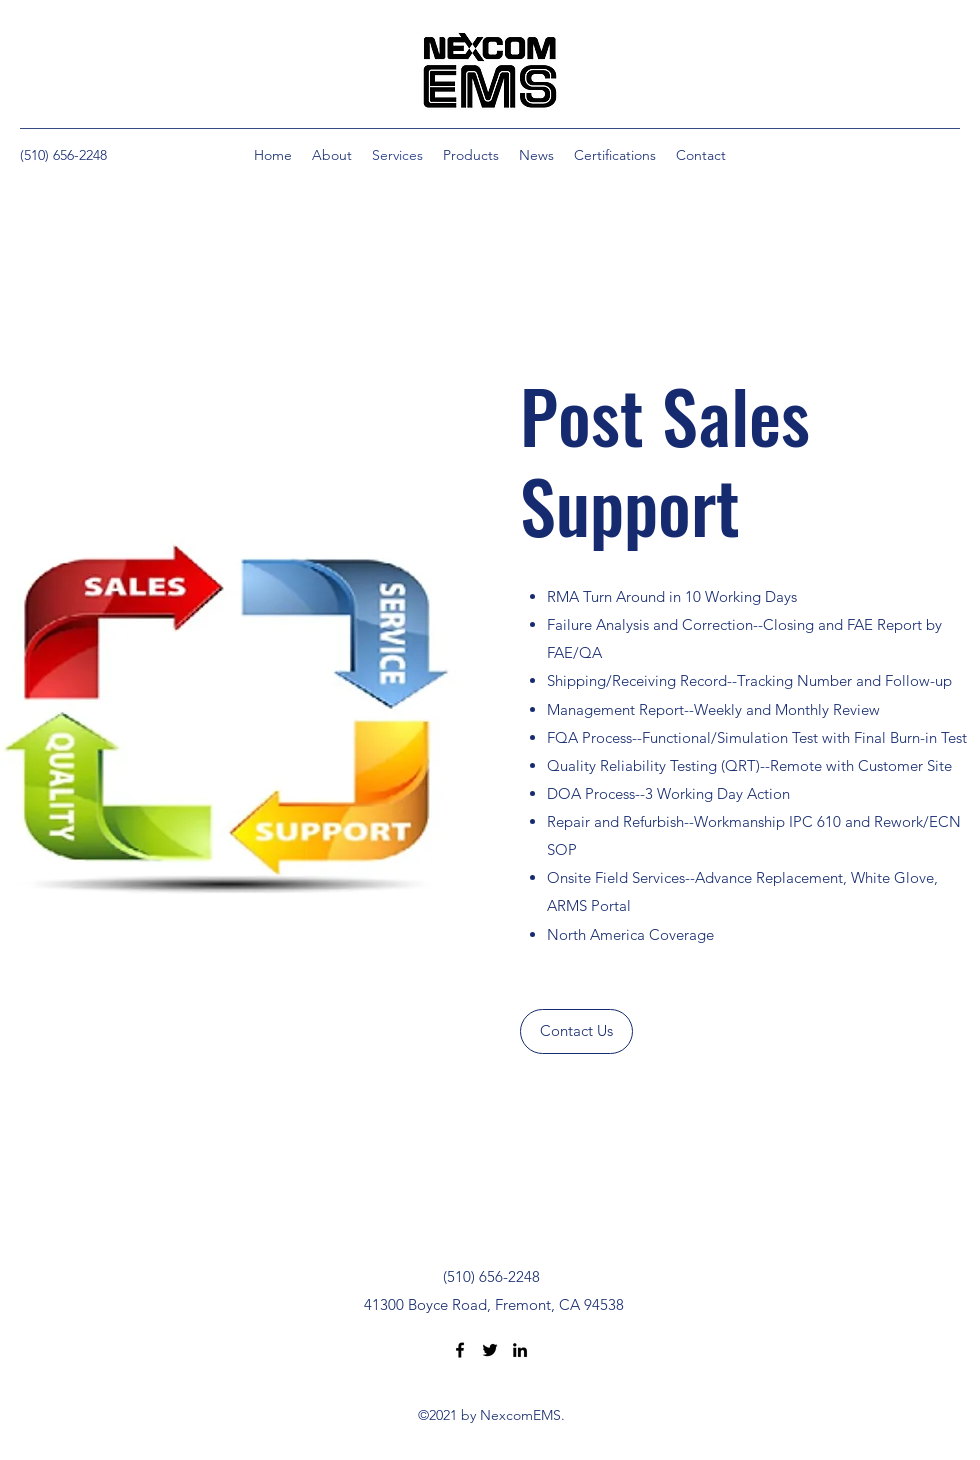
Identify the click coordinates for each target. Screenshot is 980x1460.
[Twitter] (490, 1350)
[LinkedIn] (520, 1350)
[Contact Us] (576, 1031)
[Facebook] (460, 1350)
